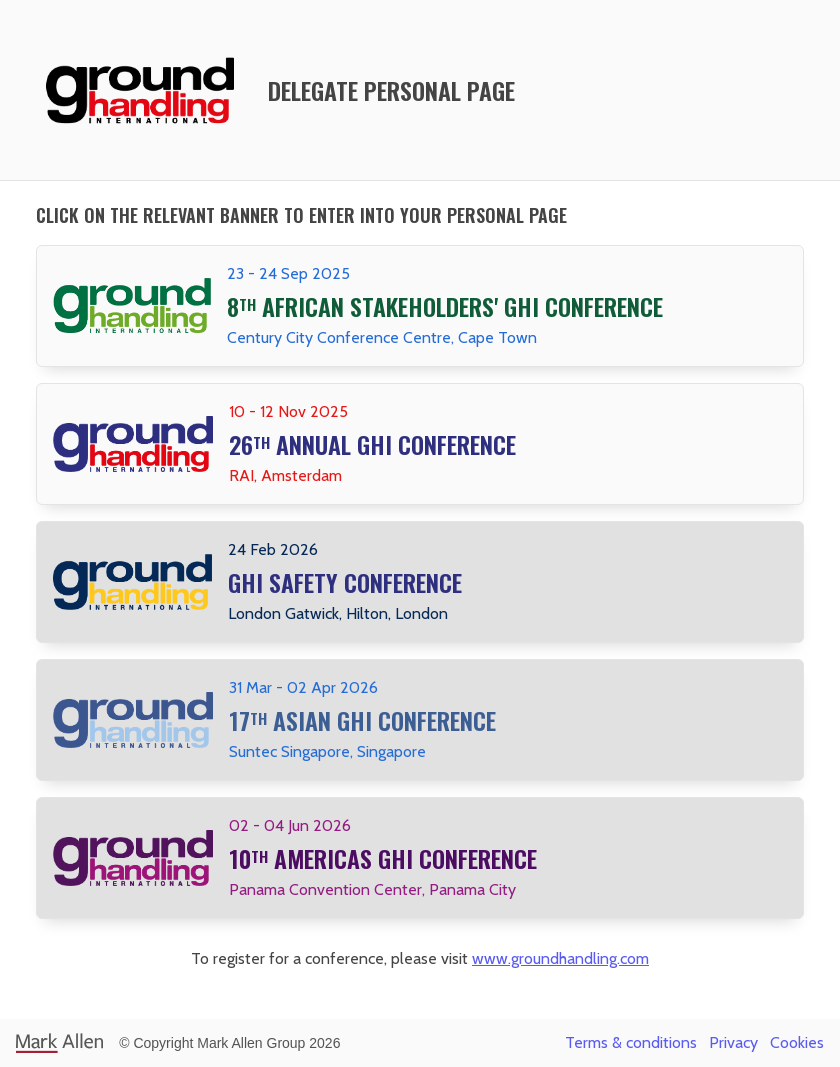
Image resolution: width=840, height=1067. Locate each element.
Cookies (797, 1042)
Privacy (733, 1042)
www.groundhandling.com (560, 958)
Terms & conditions (631, 1042)
